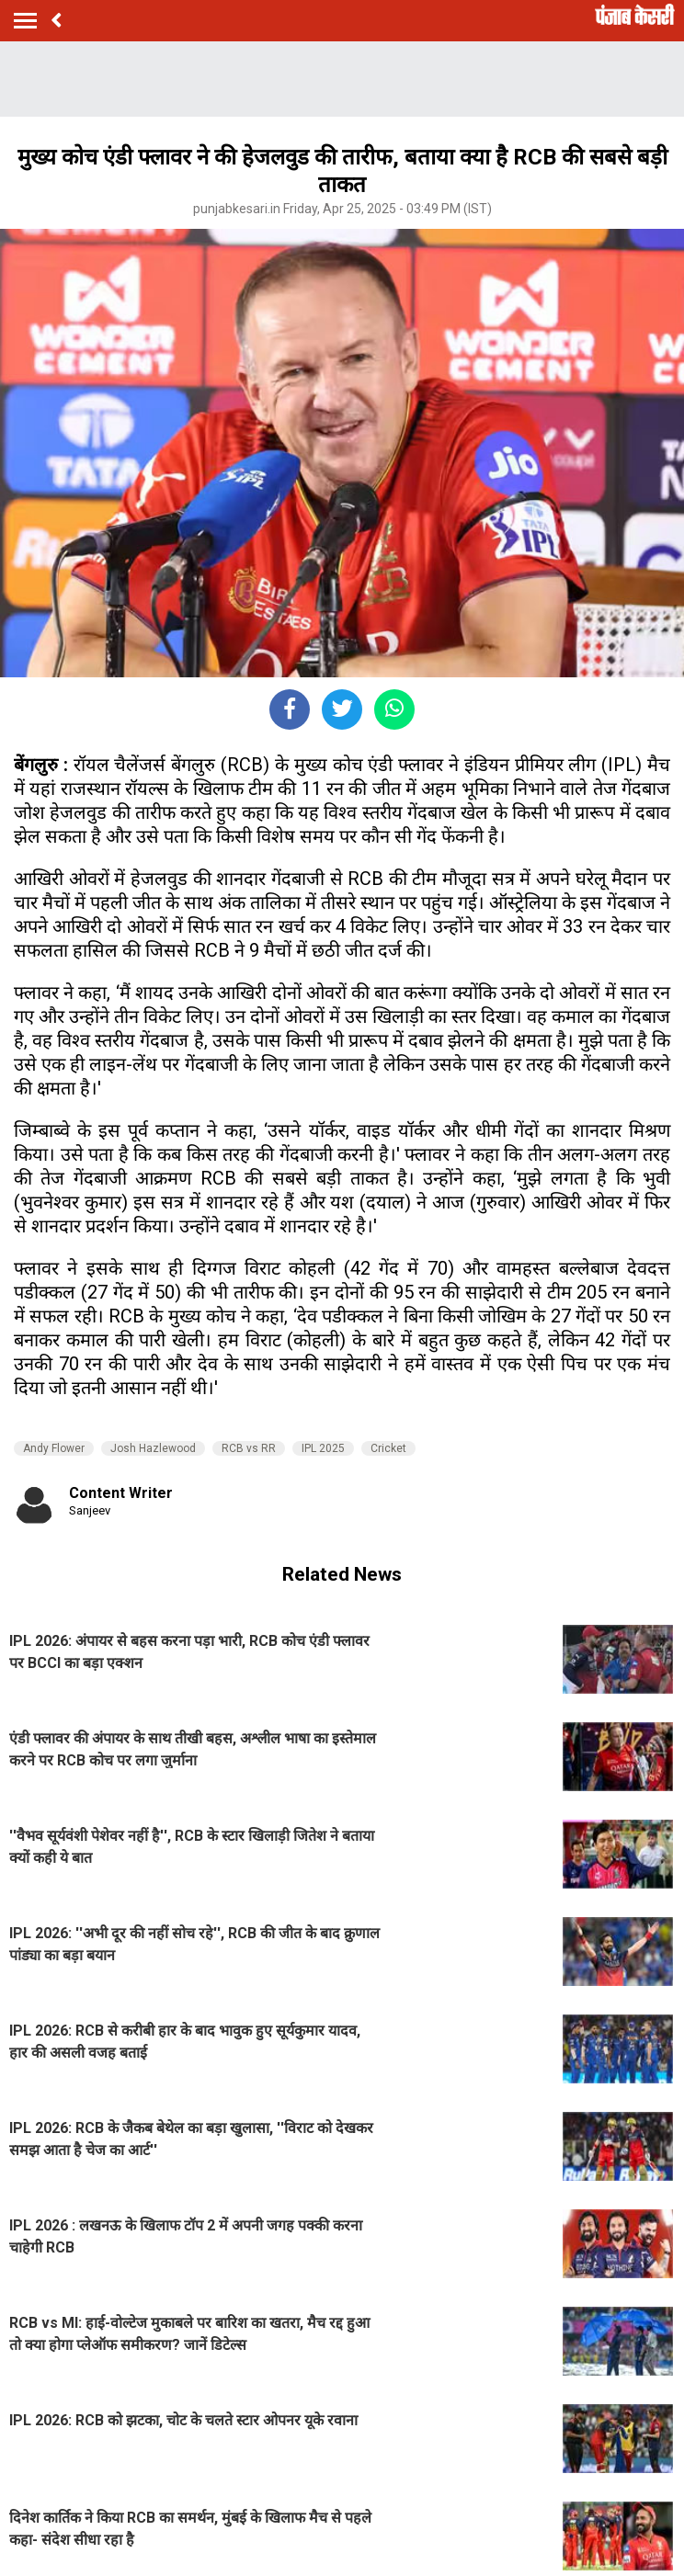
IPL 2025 (323, 1448)
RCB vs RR (249, 1448)
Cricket (388, 1448)
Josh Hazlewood (153, 1448)
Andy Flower (54, 1448)
